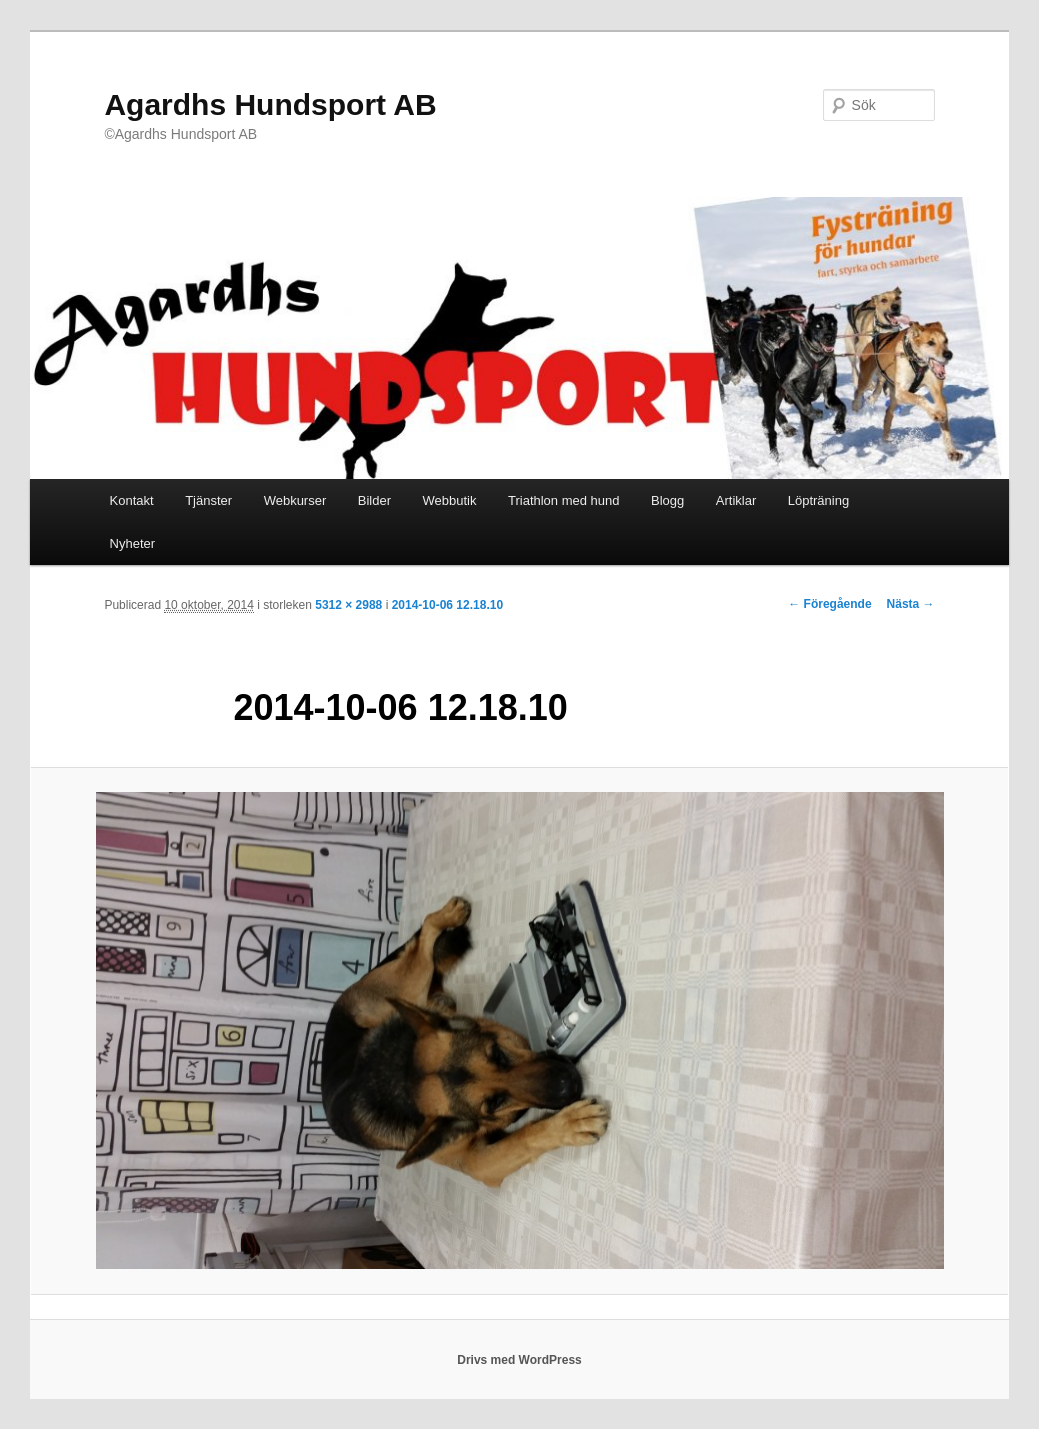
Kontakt (132, 500)
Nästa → (911, 604)
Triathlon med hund (564, 500)
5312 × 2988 (348, 605)
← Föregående (829, 604)
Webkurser (295, 500)
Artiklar (736, 500)
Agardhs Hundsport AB (270, 104)
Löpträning (818, 500)
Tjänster (208, 500)
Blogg (667, 500)
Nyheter (133, 543)
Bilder (374, 500)
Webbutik (450, 500)
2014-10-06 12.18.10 (447, 605)
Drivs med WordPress (519, 1360)
